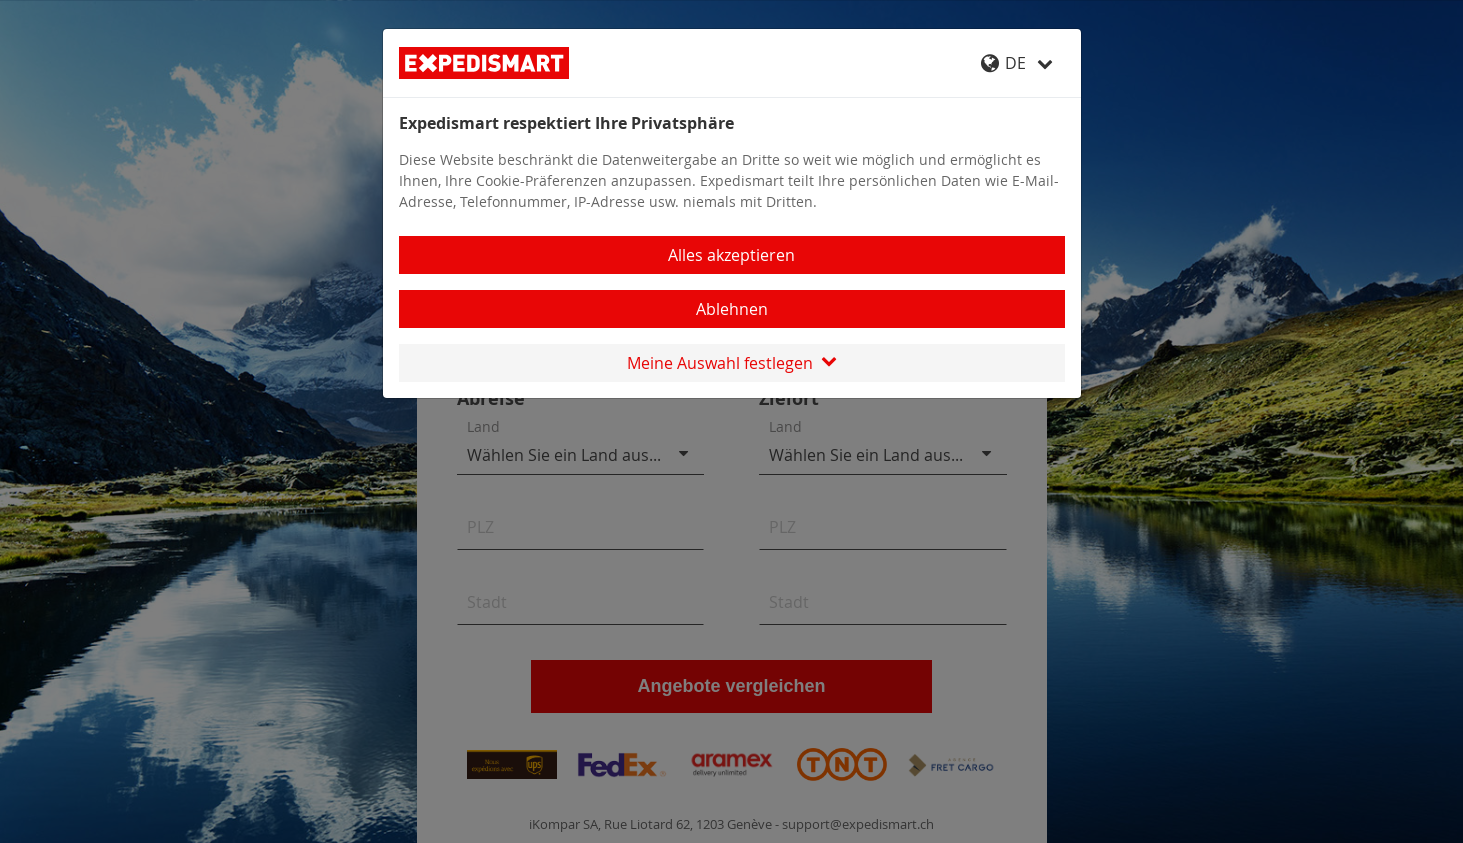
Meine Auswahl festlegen (732, 363)
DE (1017, 63)
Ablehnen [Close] (732, 309)
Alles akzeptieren (731, 255)
